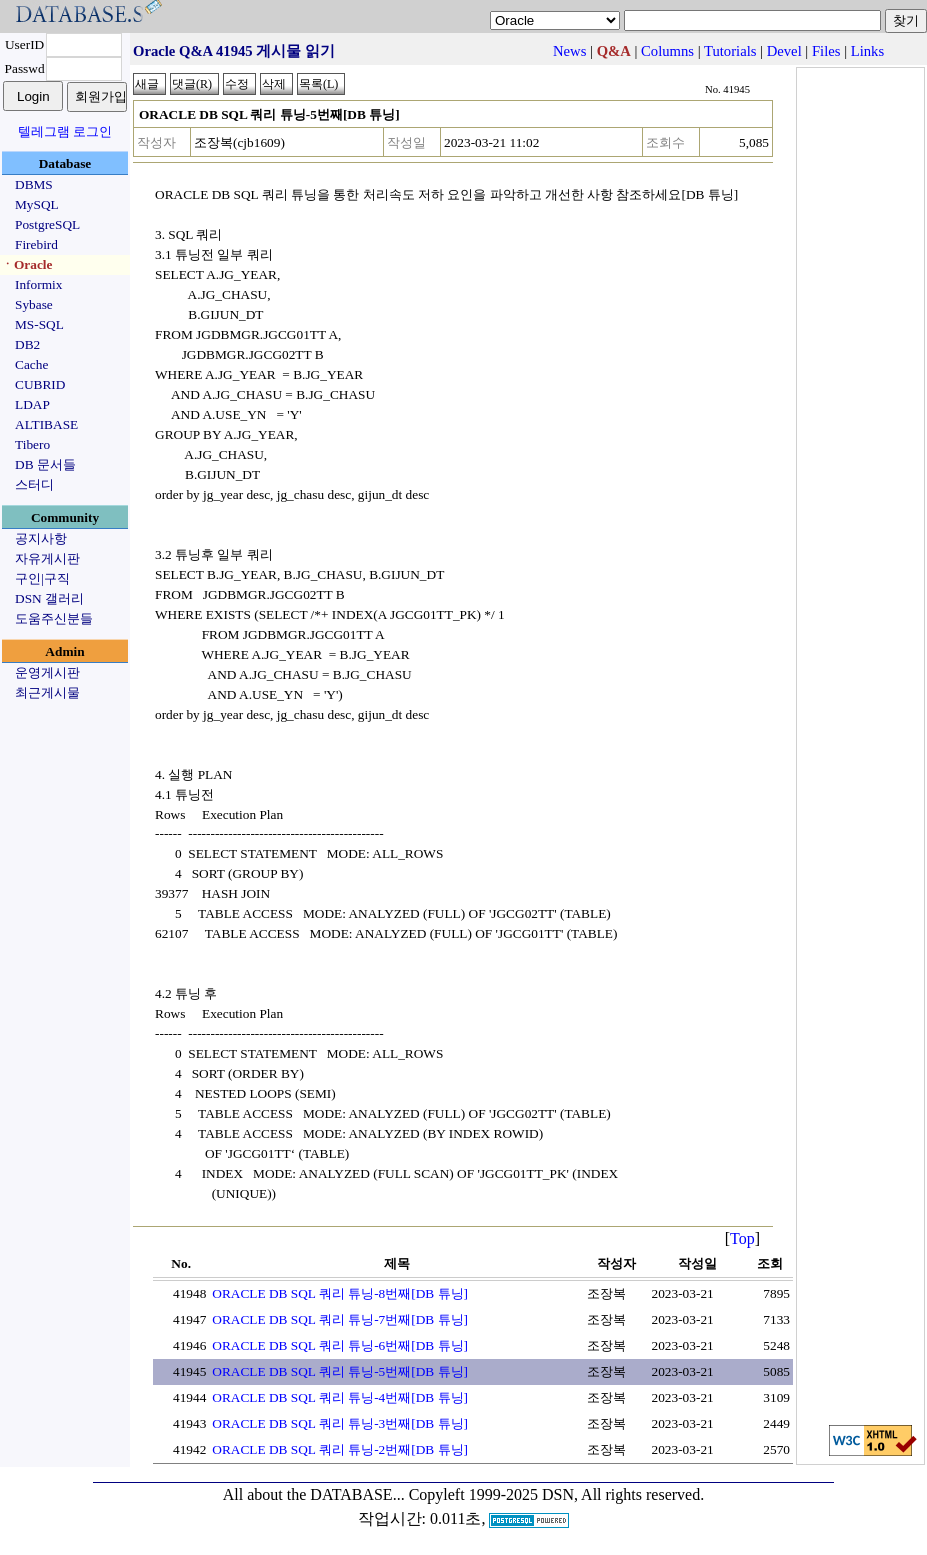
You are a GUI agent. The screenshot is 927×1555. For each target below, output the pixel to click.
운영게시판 (47, 672)
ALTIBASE (46, 424)
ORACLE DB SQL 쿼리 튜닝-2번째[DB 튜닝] (340, 1449)
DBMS (34, 184)
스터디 (34, 484)
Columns (667, 51)
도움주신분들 (54, 618)
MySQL (37, 204)
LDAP (32, 404)
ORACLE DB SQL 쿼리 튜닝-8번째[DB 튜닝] (340, 1293)
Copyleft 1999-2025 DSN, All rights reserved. (557, 1494)
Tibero (32, 444)
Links (867, 51)
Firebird (36, 244)
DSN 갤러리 (49, 598)
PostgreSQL (47, 224)
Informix (38, 284)
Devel (784, 51)
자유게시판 (47, 558)
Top (742, 1238)
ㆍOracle (26, 264)
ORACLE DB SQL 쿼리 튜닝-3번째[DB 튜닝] (340, 1423)
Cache (31, 364)
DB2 (27, 344)
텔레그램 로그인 (65, 131)
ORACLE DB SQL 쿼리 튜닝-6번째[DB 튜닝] (340, 1345)
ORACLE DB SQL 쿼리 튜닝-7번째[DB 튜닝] (340, 1319)
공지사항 (41, 538)
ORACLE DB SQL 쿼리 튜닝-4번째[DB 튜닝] (340, 1397)
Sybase (34, 304)
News (569, 51)
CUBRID (40, 384)
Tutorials (730, 51)
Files (826, 51)
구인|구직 (42, 578)
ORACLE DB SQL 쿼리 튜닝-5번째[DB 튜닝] (340, 1371)
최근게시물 (47, 692)
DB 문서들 (45, 464)
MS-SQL (39, 324)
